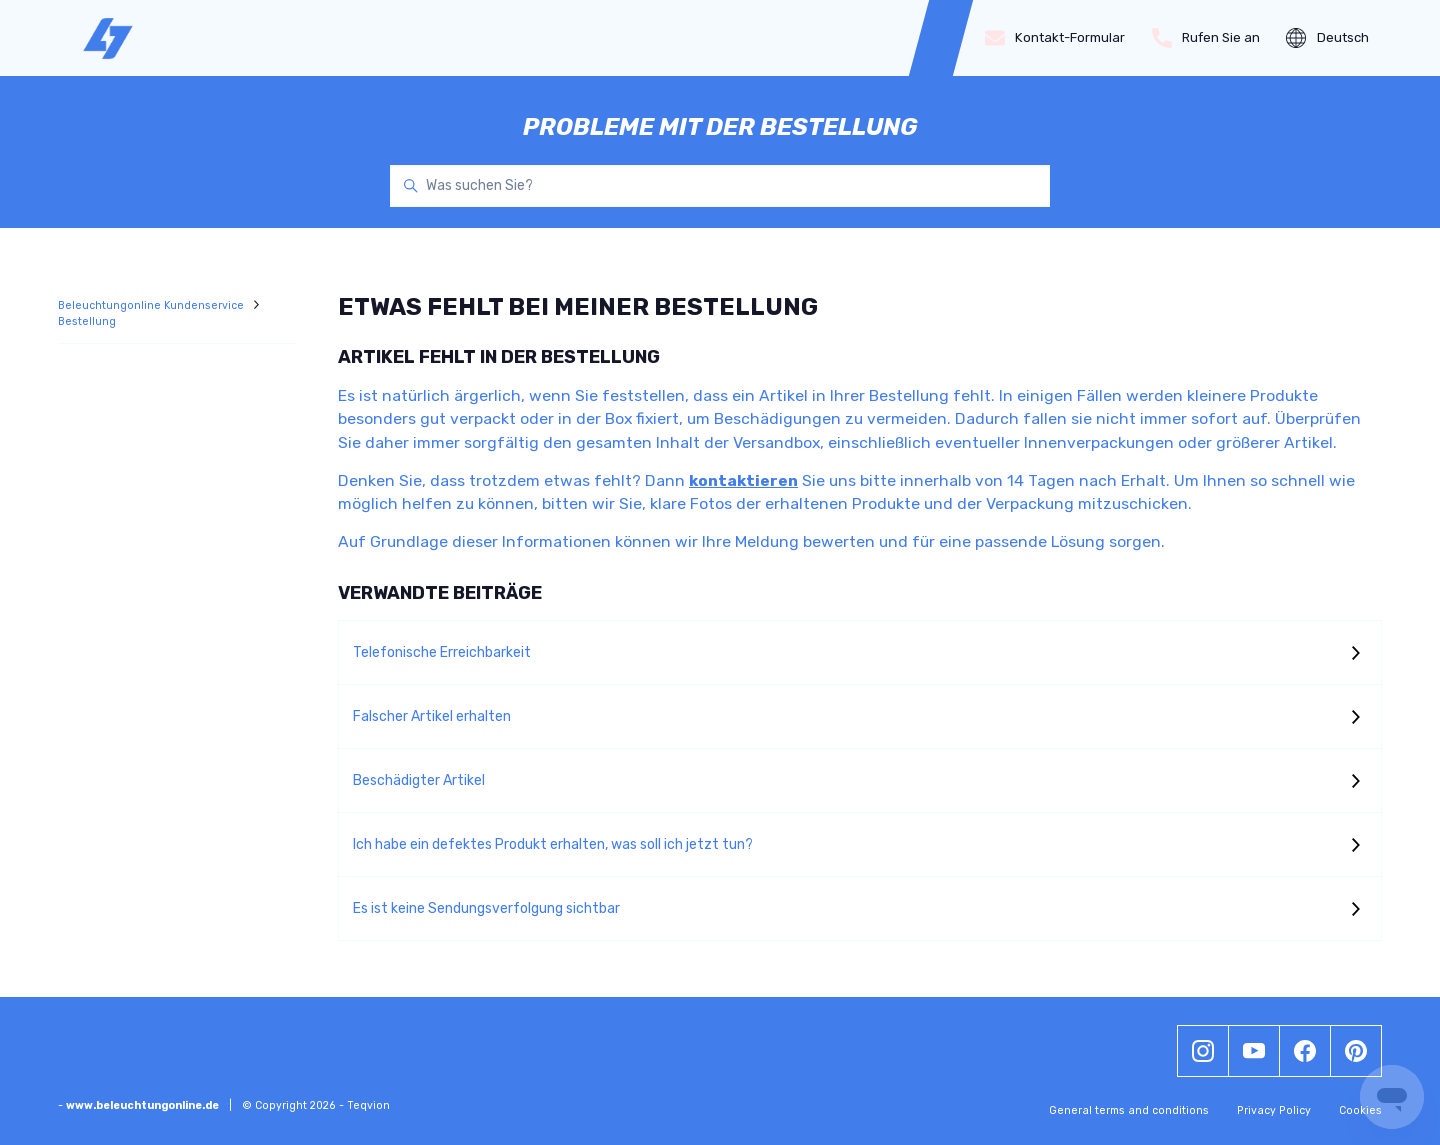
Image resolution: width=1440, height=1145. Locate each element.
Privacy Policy (1274, 1110)
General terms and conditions (1129, 1110)
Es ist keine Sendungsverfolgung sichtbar (486, 908)
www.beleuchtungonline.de (142, 1105)
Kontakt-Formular (1055, 38)
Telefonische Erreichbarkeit (442, 652)
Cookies (1360, 1110)
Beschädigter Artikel (419, 780)
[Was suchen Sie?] (720, 186)
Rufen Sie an (1206, 38)
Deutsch (1327, 38)
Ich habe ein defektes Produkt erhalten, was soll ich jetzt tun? (553, 844)
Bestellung (87, 321)
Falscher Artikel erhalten (432, 716)
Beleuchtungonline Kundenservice (152, 305)
